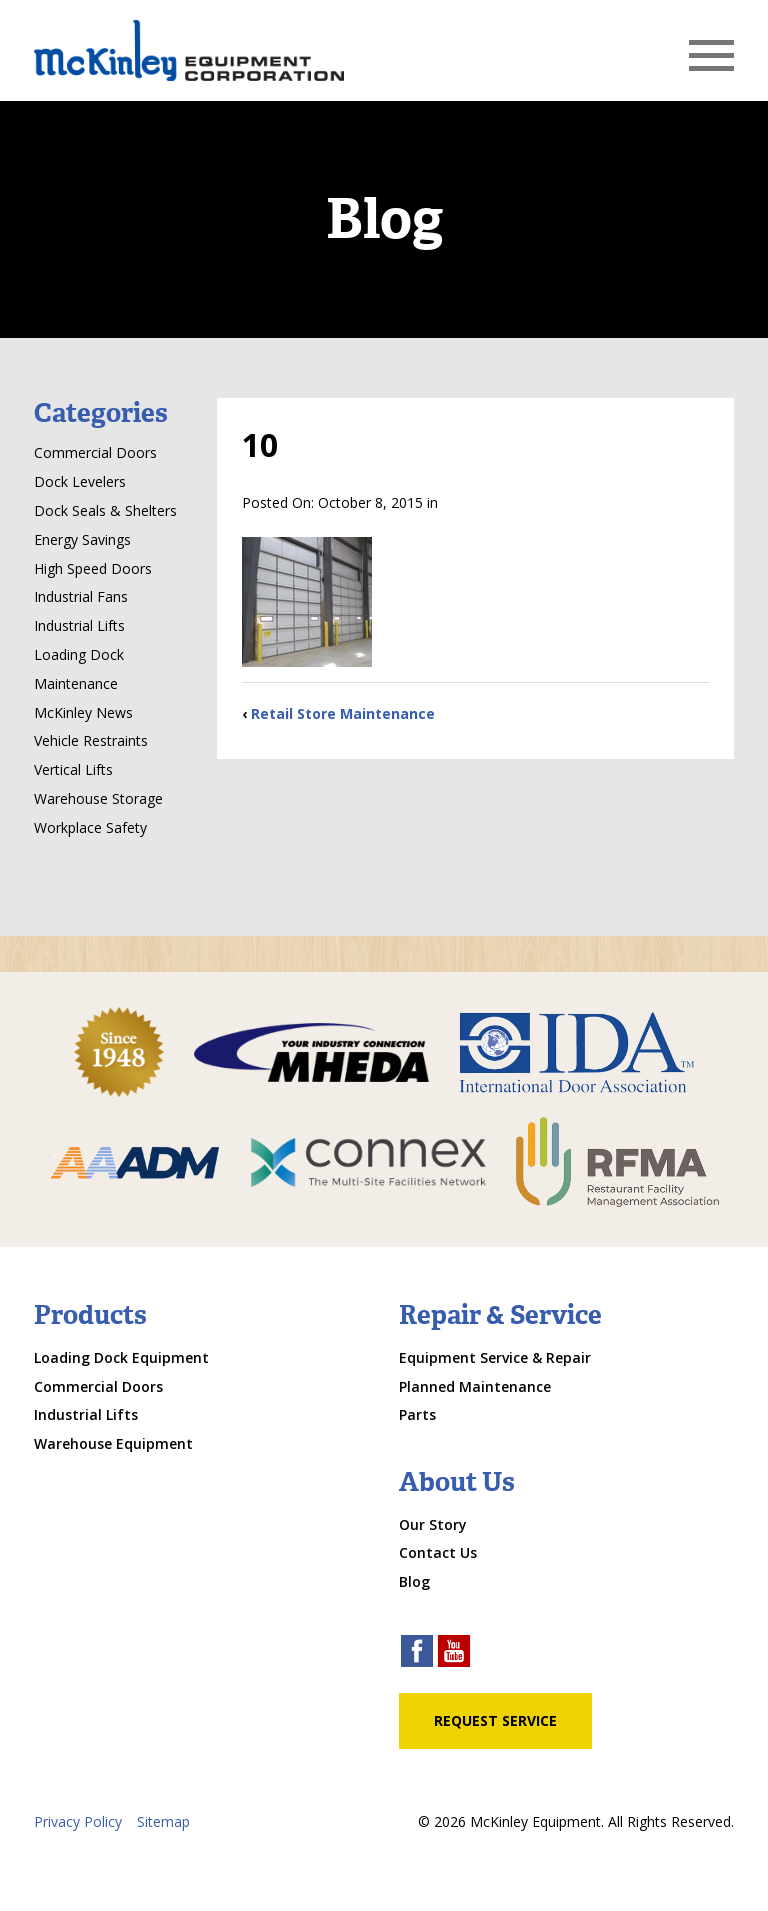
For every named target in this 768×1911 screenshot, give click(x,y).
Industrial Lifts (79, 625)
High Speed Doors (93, 568)
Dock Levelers (80, 481)
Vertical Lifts (73, 769)
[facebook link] (417, 1653)
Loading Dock (79, 654)
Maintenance (76, 683)
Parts (417, 1414)
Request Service (495, 1720)
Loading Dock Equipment (121, 1357)
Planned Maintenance (475, 1386)
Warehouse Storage (98, 798)
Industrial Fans (81, 596)
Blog (414, 1581)
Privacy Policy (78, 1821)
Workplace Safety (90, 827)
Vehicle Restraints (91, 740)
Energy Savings (82, 539)
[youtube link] (454, 1653)
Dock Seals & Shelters (105, 510)
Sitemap (163, 1821)
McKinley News (83, 712)
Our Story (433, 1524)
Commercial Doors (95, 452)
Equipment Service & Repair (495, 1357)
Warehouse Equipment (113, 1443)
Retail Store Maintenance (343, 713)
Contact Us (438, 1552)
